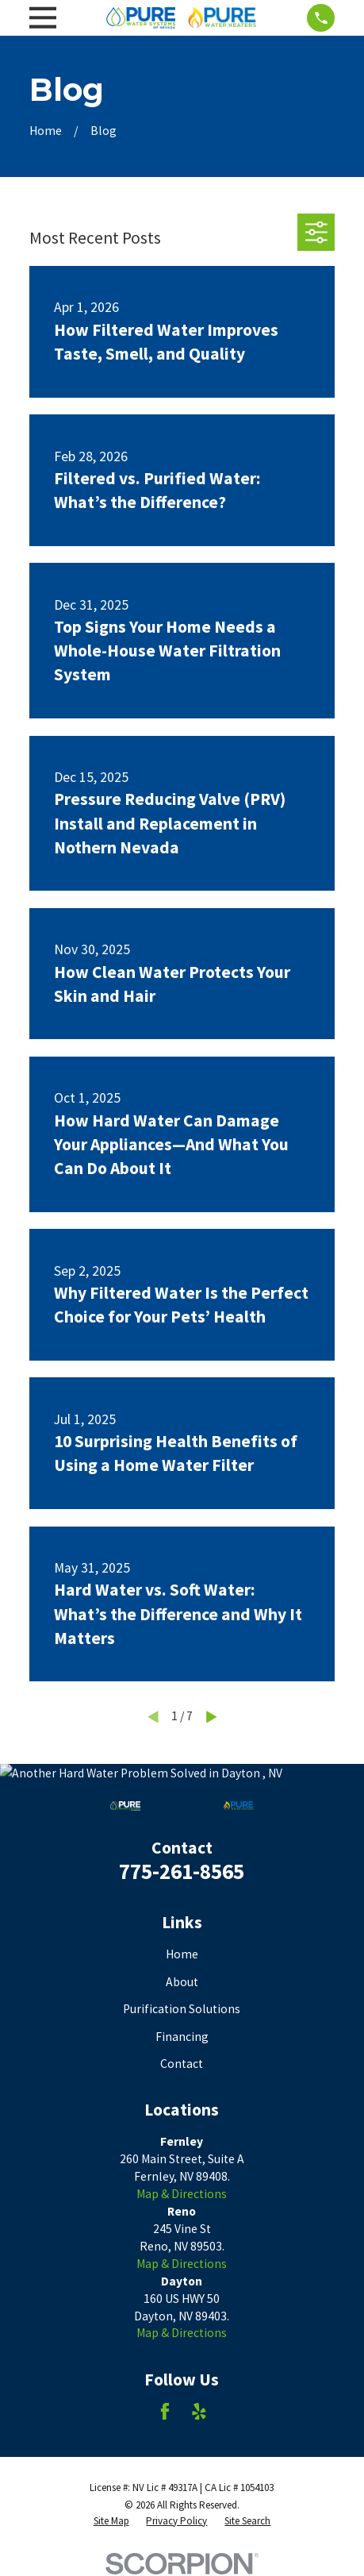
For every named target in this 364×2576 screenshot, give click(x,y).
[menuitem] (111, 2521)
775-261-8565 (181, 1871)
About (182, 1981)
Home (182, 1954)
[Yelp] (199, 2411)
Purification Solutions (181, 2008)
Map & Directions (181, 2193)
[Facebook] (165, 2411)
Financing (182, 2036)
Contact (181, 2063)
